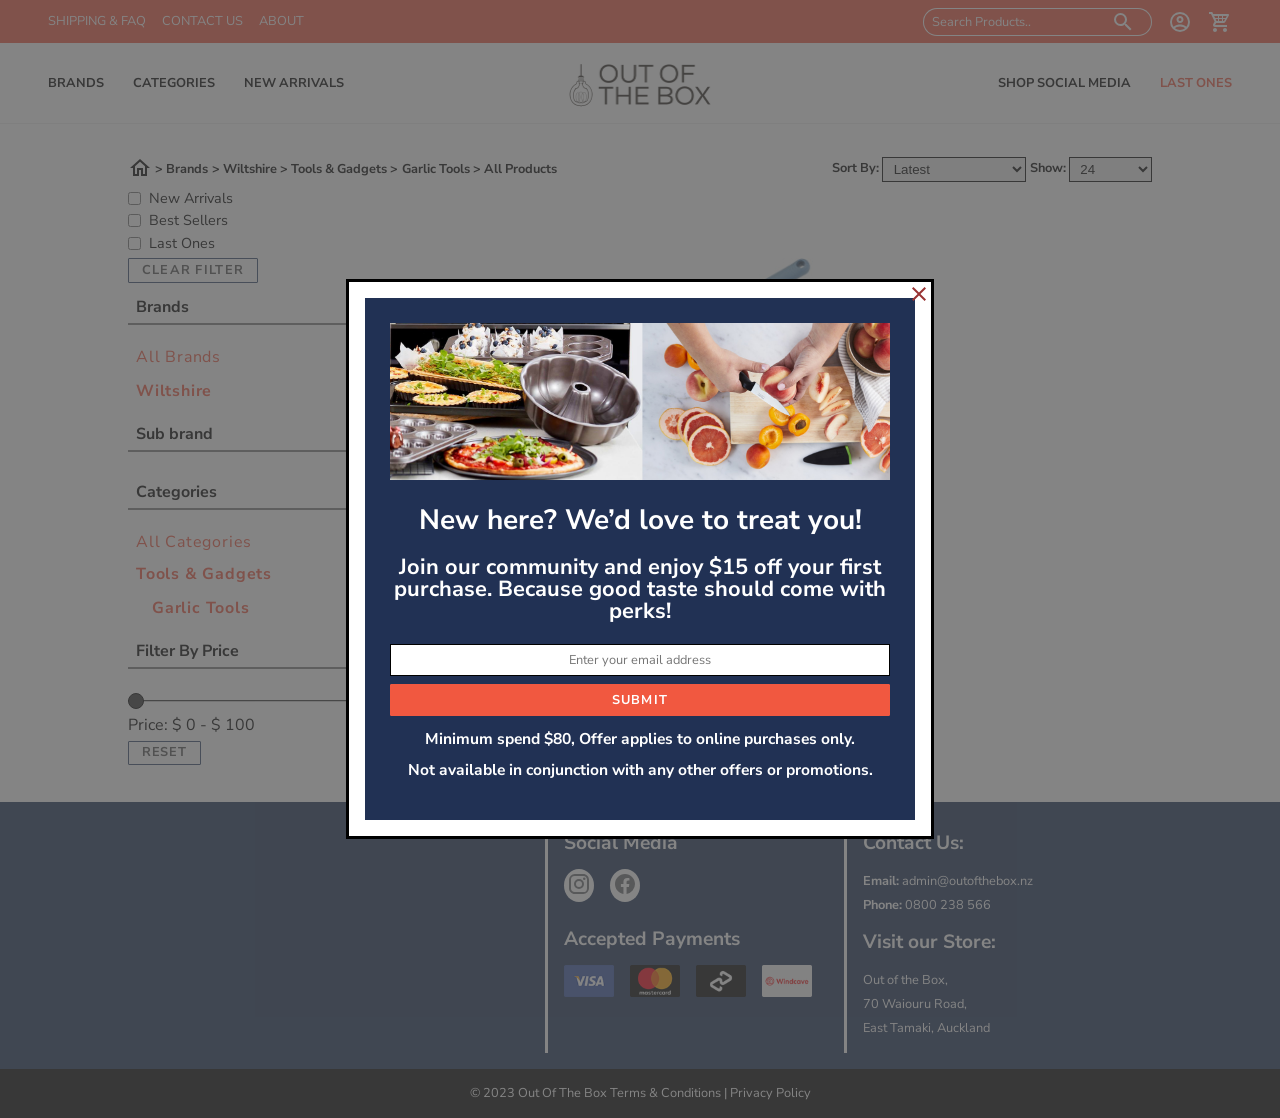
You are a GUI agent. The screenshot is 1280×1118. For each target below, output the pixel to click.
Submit (640, 700)
